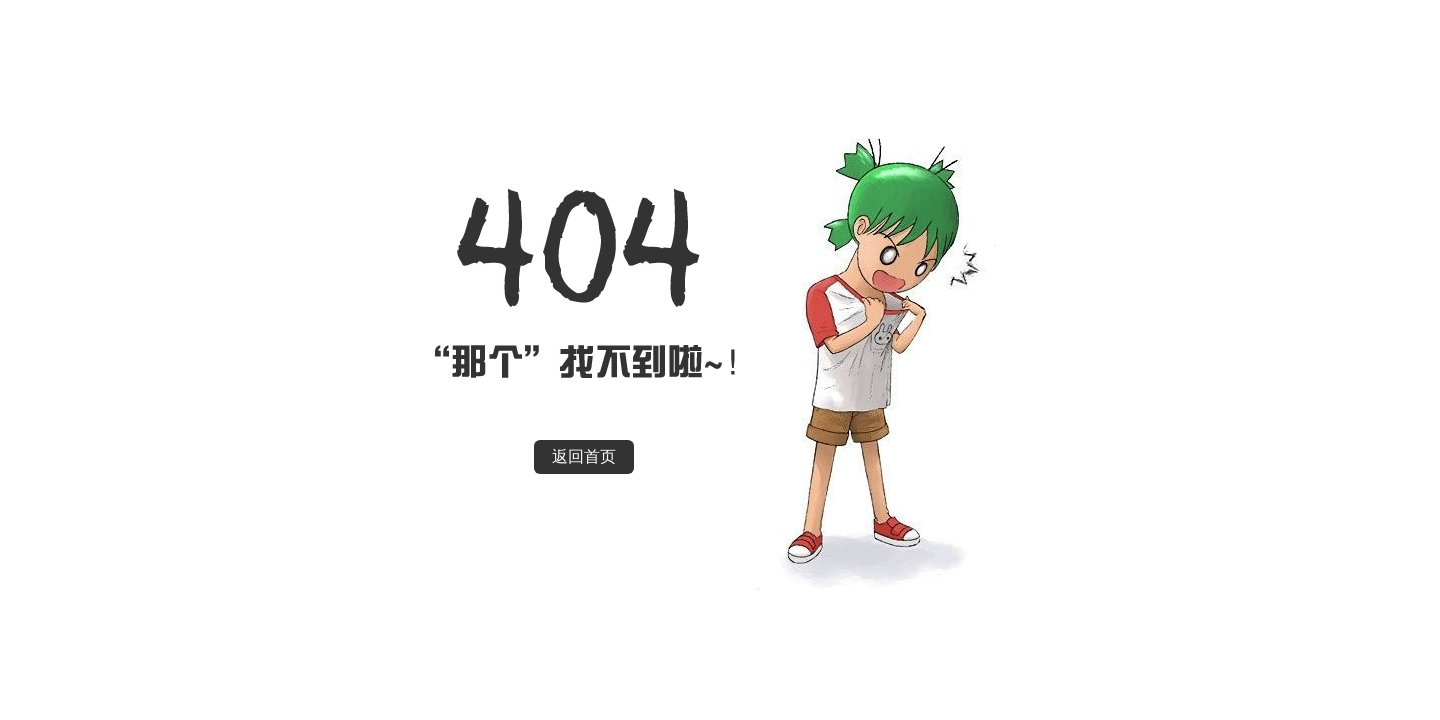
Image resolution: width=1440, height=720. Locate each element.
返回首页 (584, 456)
